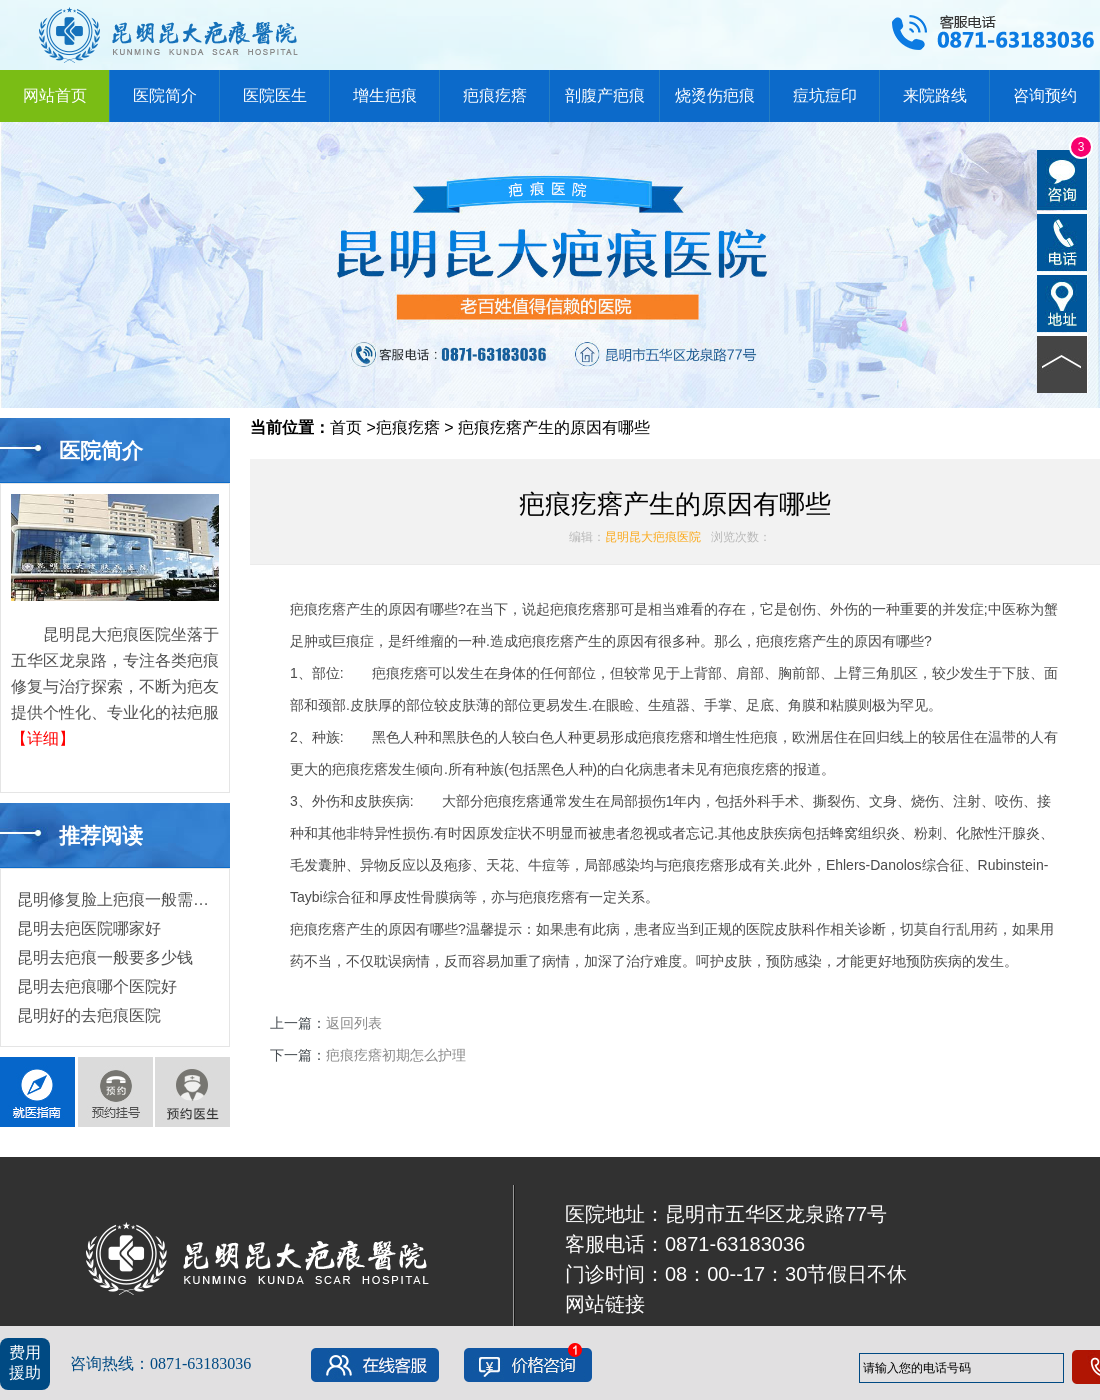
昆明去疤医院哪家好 (89, 928)
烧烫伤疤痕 (715, 95)
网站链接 (605, 1304)
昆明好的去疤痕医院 (89, 1015)
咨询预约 (1045, 95)
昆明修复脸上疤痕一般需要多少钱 (137, 899)
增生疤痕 (385, 95)
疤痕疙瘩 (495, 95)
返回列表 (354, 1023)
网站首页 (55, 95)
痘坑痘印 (825, 95)
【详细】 (43, 738)
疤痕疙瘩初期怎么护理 (396, 1055)
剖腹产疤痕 (605, 95)
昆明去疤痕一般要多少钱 (105, 957)
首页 (346, 427)
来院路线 (935, 95)
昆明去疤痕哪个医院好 (97, 986)
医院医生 (275, 95)
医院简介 (165, 95)
